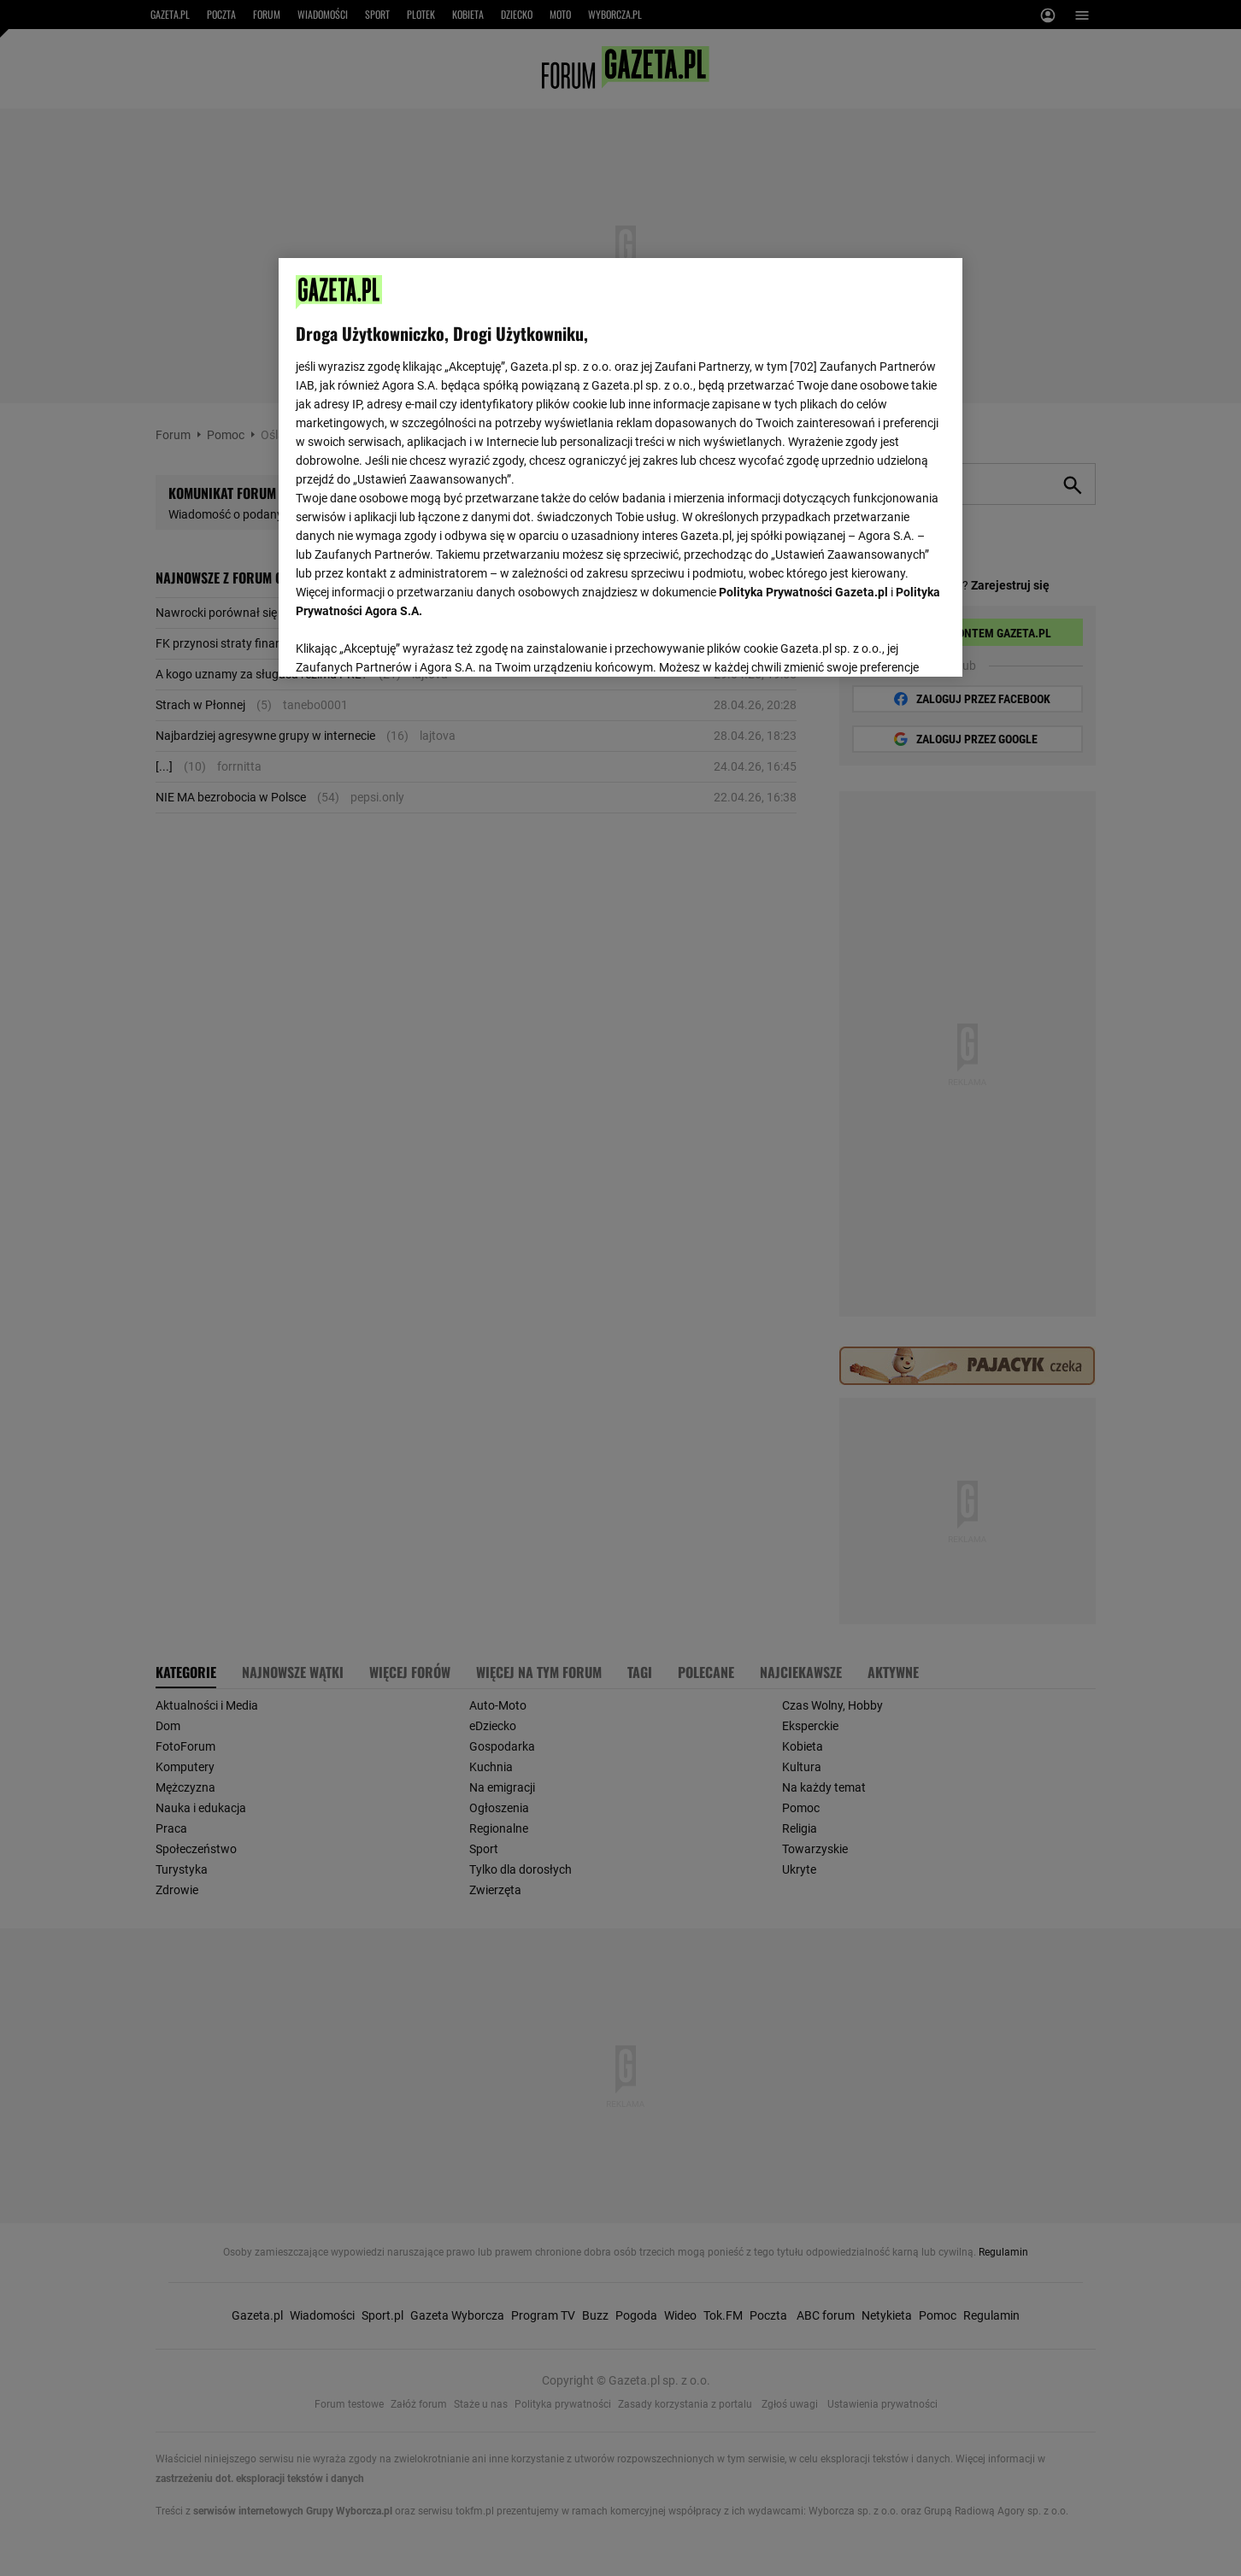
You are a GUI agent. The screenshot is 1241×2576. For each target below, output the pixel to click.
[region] (620, 465)
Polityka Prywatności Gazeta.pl (803, 592)
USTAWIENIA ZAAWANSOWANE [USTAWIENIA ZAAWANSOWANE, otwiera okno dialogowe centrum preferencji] (407, 641)
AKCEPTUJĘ (888, 643)
